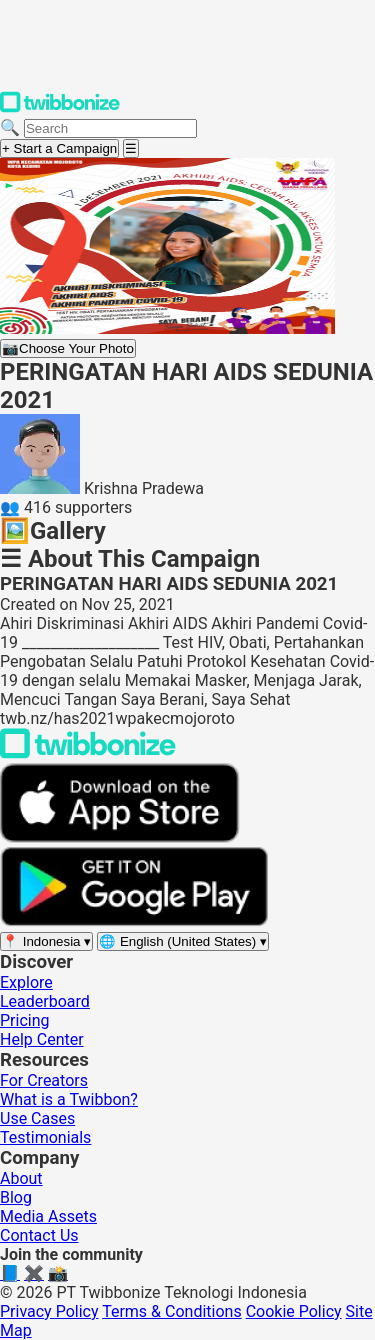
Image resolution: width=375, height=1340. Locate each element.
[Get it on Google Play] (134, 921)
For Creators (44, 1080)
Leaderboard (45, 1001)
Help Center (42, 1039)
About (21, 1178)
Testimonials (45, 1137)
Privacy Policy (49, 1311)
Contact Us (39, 1235)
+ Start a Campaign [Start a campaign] (59, 148)
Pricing (25, 1020)
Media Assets (48, 1216)
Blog (16, 1197)
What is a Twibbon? (69, 1099)
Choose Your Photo (68, 348)
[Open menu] (131, 148)
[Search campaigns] (110, 128)
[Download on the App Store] (120, 837)
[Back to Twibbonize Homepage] (88, 753)
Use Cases (37, 1118)
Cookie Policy (294, 1311)
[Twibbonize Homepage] (60, 108)
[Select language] (183, 941)
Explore (26, 982)
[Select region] (46, 941)
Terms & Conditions (172, 1311)
